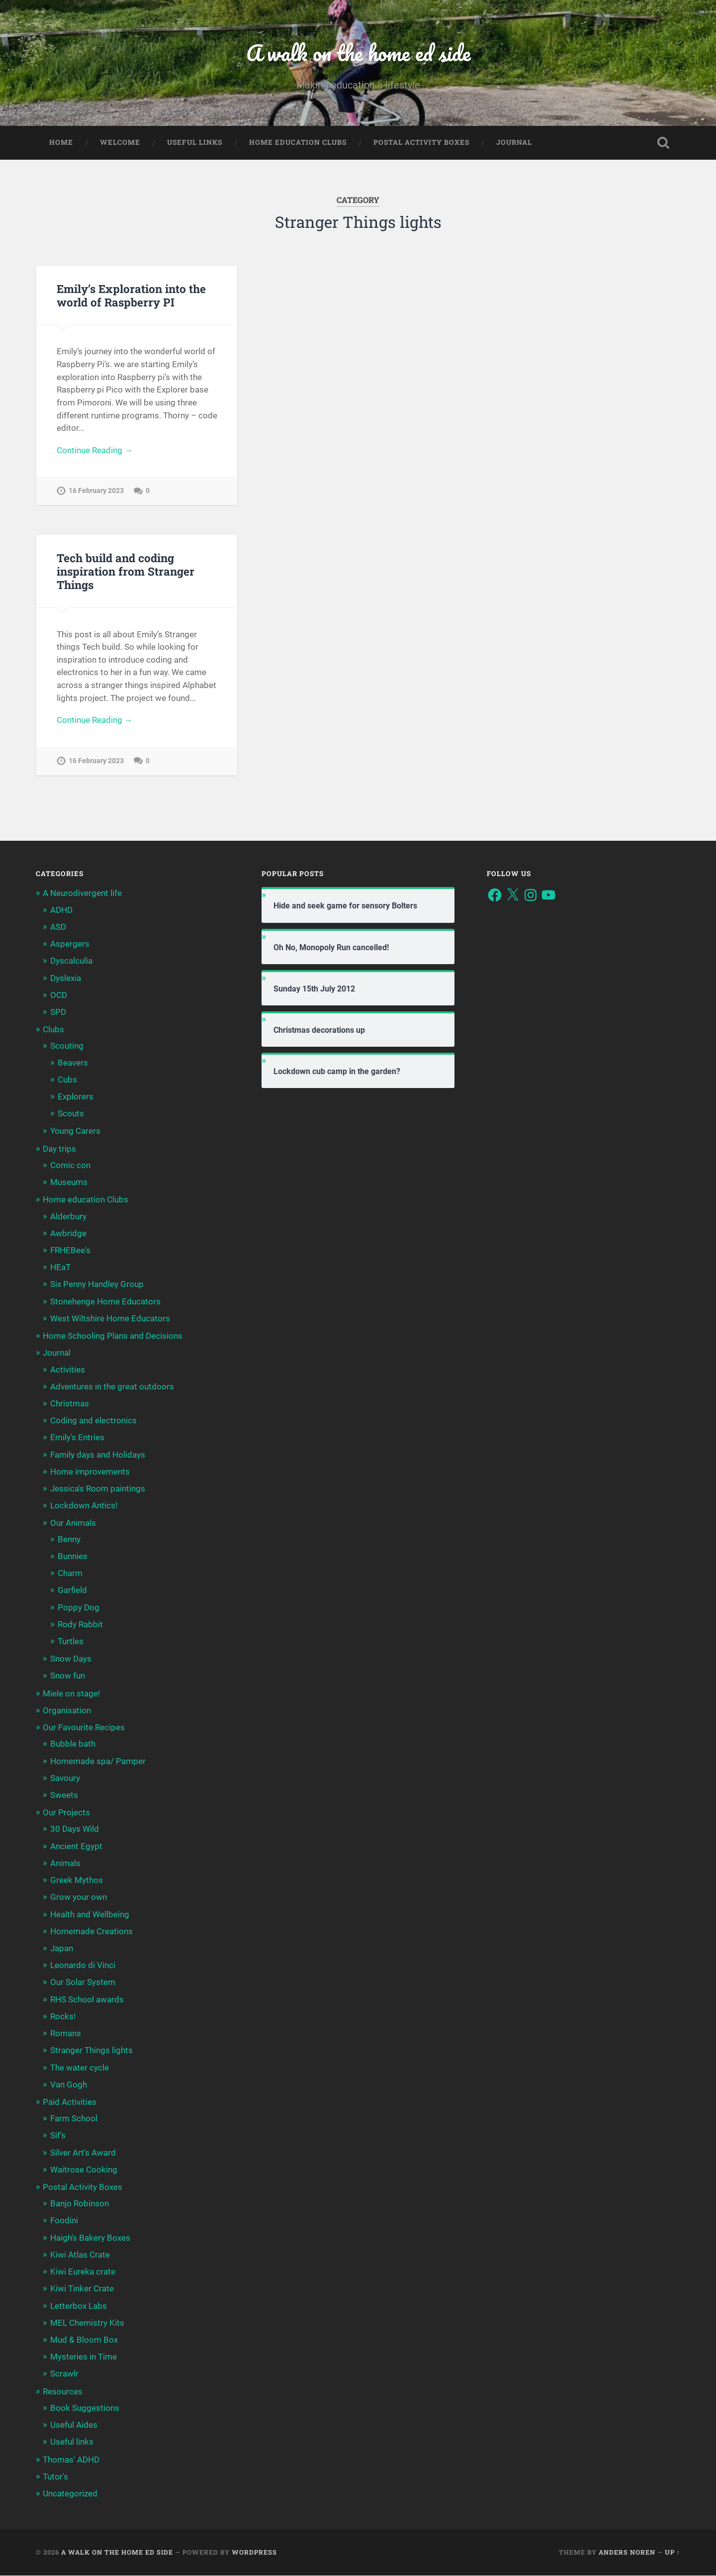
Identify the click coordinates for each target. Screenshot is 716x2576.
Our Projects (66, 1813)
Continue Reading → (95, 450)
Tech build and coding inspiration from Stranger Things (125, 571)
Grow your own (78, 1897)
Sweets (64, 1795)
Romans (65, 2034)
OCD (58, 995)
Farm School (73, 2119)
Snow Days (70, 1659)
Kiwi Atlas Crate (80, 2255)
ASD (58, 927)
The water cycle (79, 2068)
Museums (69, 1183)
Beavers (73, 1063)
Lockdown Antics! (83, 1506)
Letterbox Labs (78, 2306)
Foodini (64, 2221)
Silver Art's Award (83, 2153)
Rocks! (63, 2016)
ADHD (61, 910)
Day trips (59, 1149)
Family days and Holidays (97, 1455)
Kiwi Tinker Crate (82, 2289)
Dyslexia (65, 978)
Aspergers (70, 944)
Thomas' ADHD (71, 2460)
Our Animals (73, 1523)
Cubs (67, 1080)
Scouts (71, 1114)
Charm (70, 1574)
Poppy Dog (78, 1607)
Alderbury (68, 1216)
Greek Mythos (76, 1880)
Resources (63, 2391)
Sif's (58, 2136)
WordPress (254, 2553)
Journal (514, 142)
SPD (58, 1012)
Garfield (72, 1590)
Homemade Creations (91, 1931)
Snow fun (67, 1676)
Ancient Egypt (76, 1846)
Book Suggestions (84, 2408)
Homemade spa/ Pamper (98, 1761)
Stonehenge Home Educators (105, 1301)
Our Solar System (82, 1982)
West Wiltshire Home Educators (110, 1318)
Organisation (67, 1711)
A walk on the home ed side (358, 52)
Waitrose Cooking (83, 2170)
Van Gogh (68, 2084)
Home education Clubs (298, 142)
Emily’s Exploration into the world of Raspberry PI (131, 295)
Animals (65, 1863)
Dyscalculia (71, 961)
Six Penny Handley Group (97, 1284)
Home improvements (90, 1472)
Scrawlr (64, 2374)
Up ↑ (672, 2553)
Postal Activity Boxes (421, 142)
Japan (61, 1949)
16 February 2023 (96, 491)
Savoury (65, 1778)
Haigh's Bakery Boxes (90, 2238)
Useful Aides (73, 2425)
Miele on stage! (71, 1693)
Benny (69, 1539)
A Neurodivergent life (82, 893)
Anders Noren (627, 2553)
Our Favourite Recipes (84, 1728)
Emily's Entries (77, 1438)
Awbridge (68, 1233)
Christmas (69, 1404)
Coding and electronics (93, 1421)
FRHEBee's (70, 1251)
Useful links (194, 142)
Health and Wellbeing (89, 1914)
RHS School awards (87, 1999)
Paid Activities (69, 2102)
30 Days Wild (74, 1829)
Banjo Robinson (79, 2204)
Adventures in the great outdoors (112, 1386)
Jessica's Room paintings (97, 1489)
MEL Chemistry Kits (87, 2323)
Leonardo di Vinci (82, 1966)
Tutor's (55, 2476)
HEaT (60, 1268)
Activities (67, 1370)
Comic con (70, 1166)
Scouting (67, 1046)
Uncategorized (70, 2494)
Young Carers (75, 1131)
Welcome (120, 142)
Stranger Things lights (91, 2051)
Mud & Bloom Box (84, 2340)
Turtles (71, 1642)
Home (61, 142)
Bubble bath (72, 1744)
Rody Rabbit (80, 1624)
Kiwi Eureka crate (82, 2272)
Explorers (75, 1097)
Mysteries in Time (83, 2357)
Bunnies (73, 1557)
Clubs (53, 1030)
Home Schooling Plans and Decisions (112, 1336)
